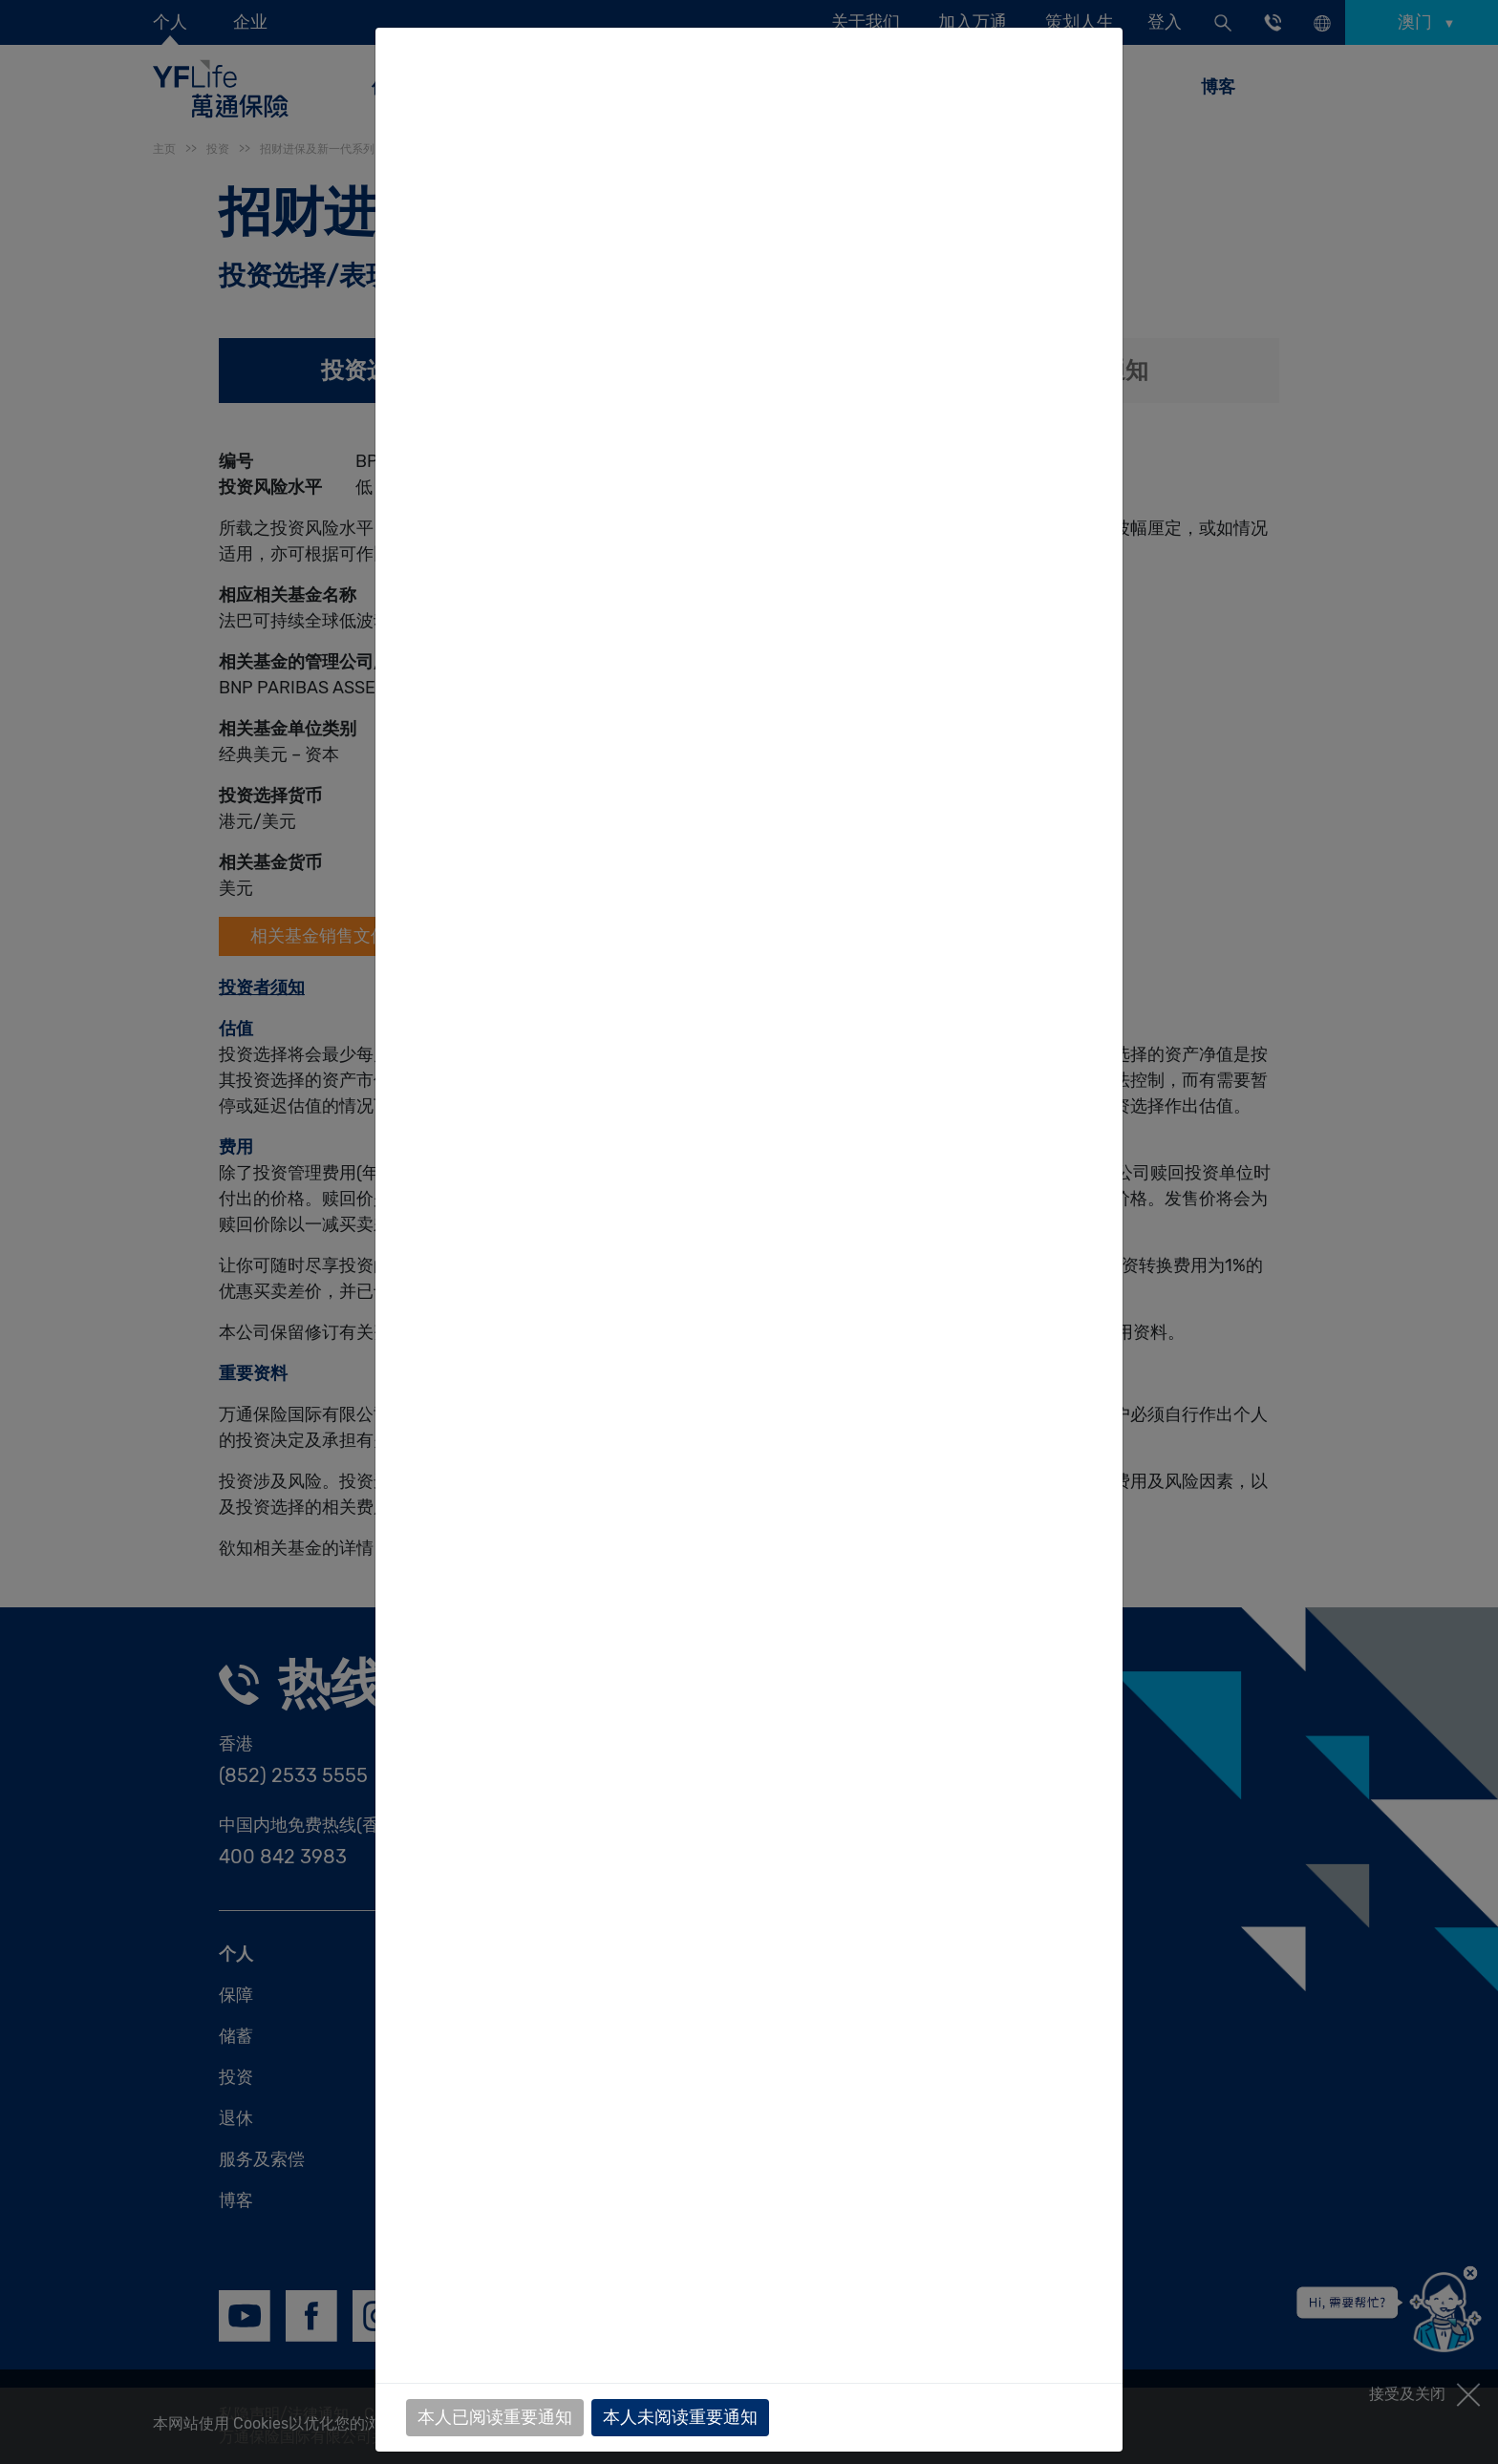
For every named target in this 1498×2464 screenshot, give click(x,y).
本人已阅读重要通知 (494, 2417)
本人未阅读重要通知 (680, 2417)
